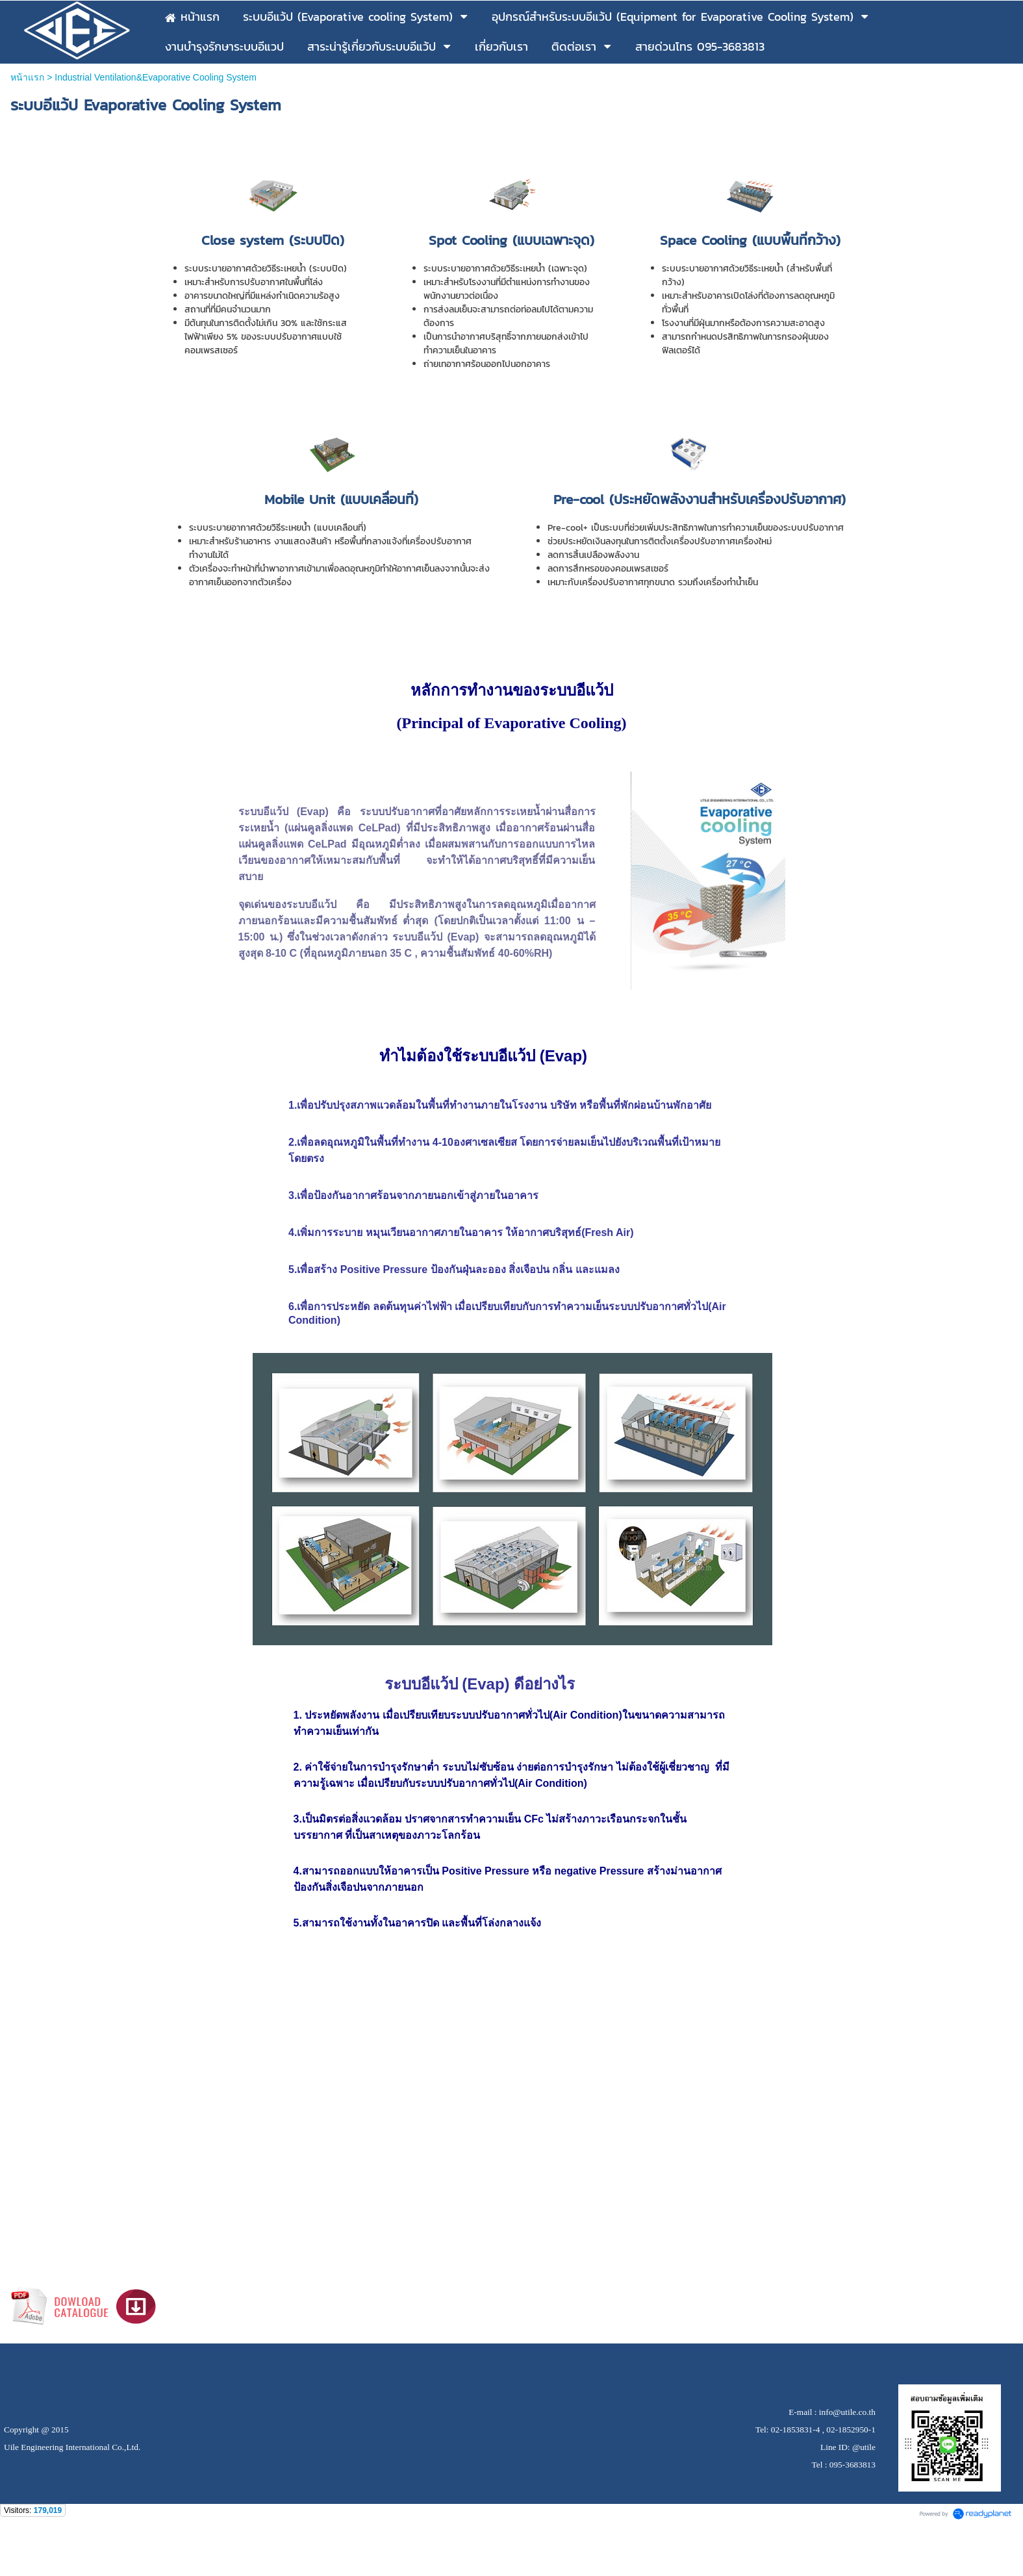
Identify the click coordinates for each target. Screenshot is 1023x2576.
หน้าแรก (27, 77)
